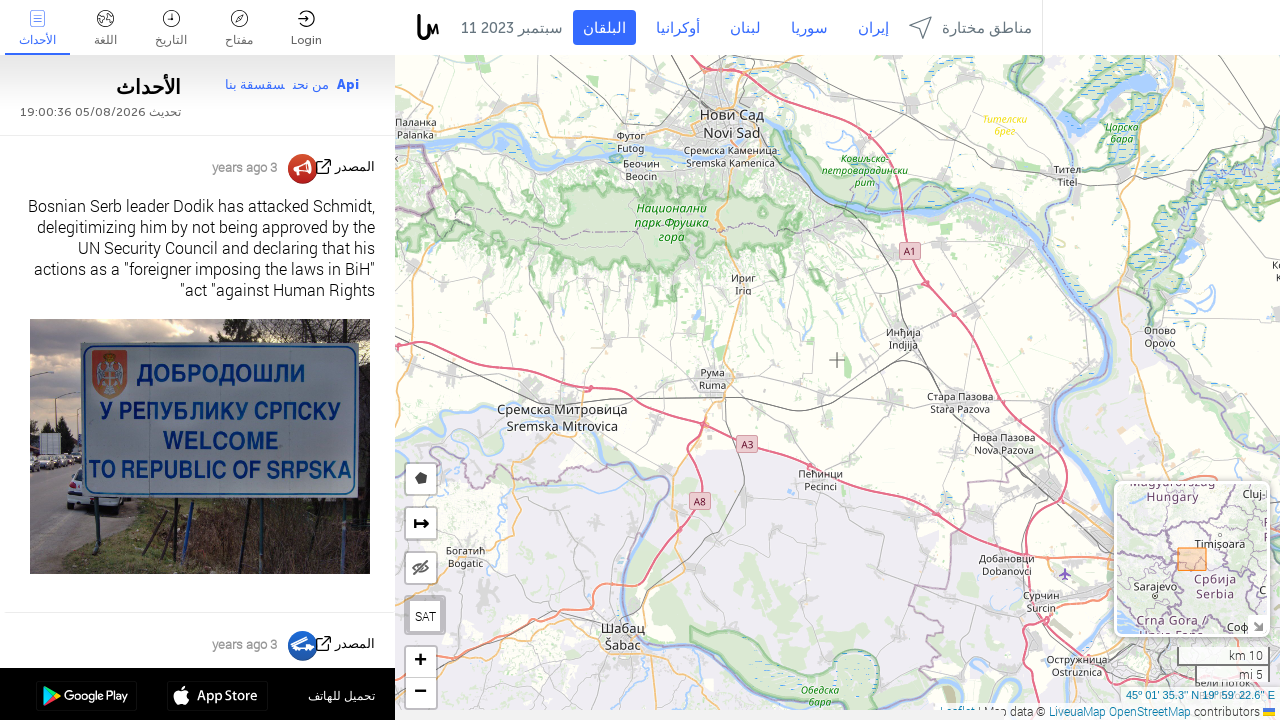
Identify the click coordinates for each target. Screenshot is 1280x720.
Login (306, 28)
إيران (873, 28)
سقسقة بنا (255, 84)
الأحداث (37, 28)
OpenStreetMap (1150, 711)
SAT (425, 616)
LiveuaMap (1077, 711)
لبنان (745, 28)
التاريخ (171, 28)
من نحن (311, 84)
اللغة (105, 28)
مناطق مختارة (970, 27)
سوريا (809, 28)
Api (348, 84)
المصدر (355, 166)
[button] (421, 662)
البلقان (604, 28)
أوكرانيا (678, 28)
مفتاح (239, 28)
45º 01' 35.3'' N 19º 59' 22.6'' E (1200, 695)
